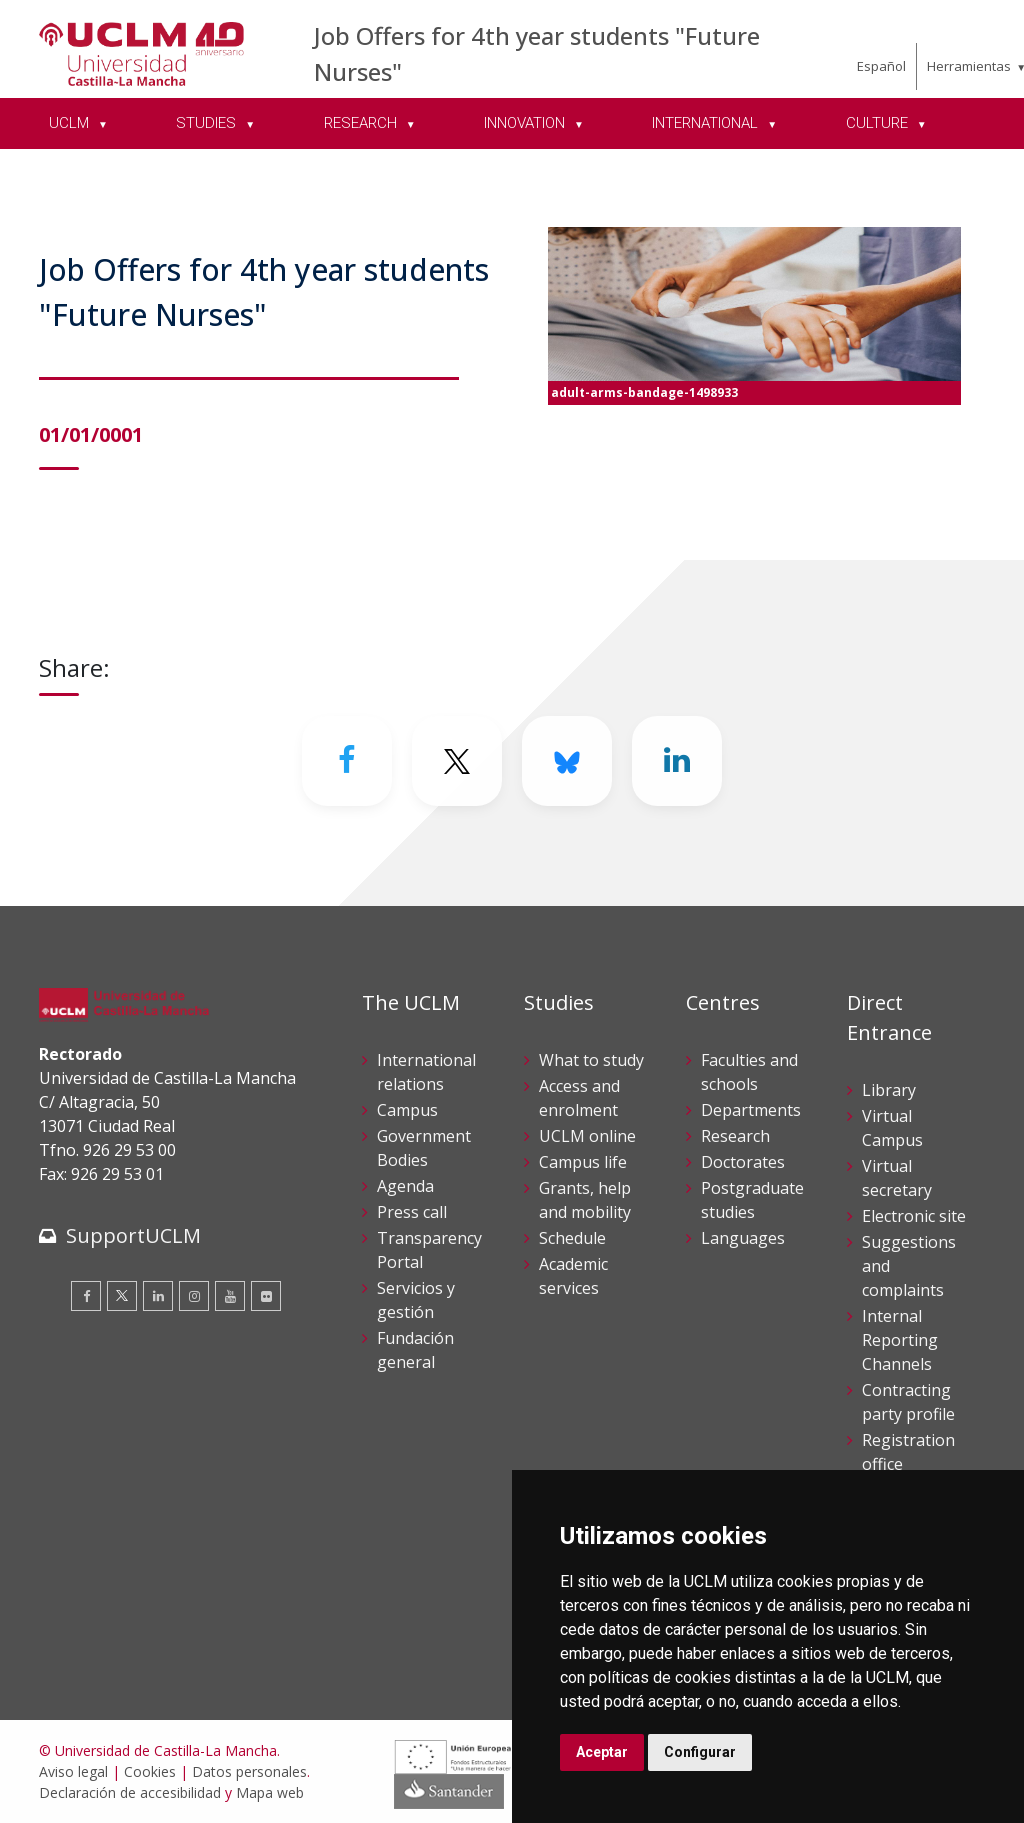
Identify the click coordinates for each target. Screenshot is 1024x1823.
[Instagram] (194, 1296)
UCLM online (587, 1136)
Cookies (150, 1771)
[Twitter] (457, 761)
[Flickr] (266, 1296)
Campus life (583, 1162)
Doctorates (743, 1162)
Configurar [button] (700, 1752)
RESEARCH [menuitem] (362, 123)
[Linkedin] (677, 761)
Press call (412, 1212)
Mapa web (270, 1792)
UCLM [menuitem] (71, 123)
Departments (751, 1110)
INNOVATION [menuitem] (526, 123)
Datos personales (249, 1771)
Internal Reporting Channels (900, 1340)
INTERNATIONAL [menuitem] (707, 123)
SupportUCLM (133, 1235)
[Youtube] (230, 1296)
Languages (743, 1238)
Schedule (572, 1238)
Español (881, 66)
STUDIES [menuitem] (208, 123)
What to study (591, 1060)
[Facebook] (347, 761)
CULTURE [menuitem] (879, 123)
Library (889, 1090)
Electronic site (914, 1216)
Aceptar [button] (602, 1752)
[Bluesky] (567, 761)
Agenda (405, 1186)
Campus (407, 1110)
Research (735, 1136)
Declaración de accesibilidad (130, 1792)
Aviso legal (73, 1771)
